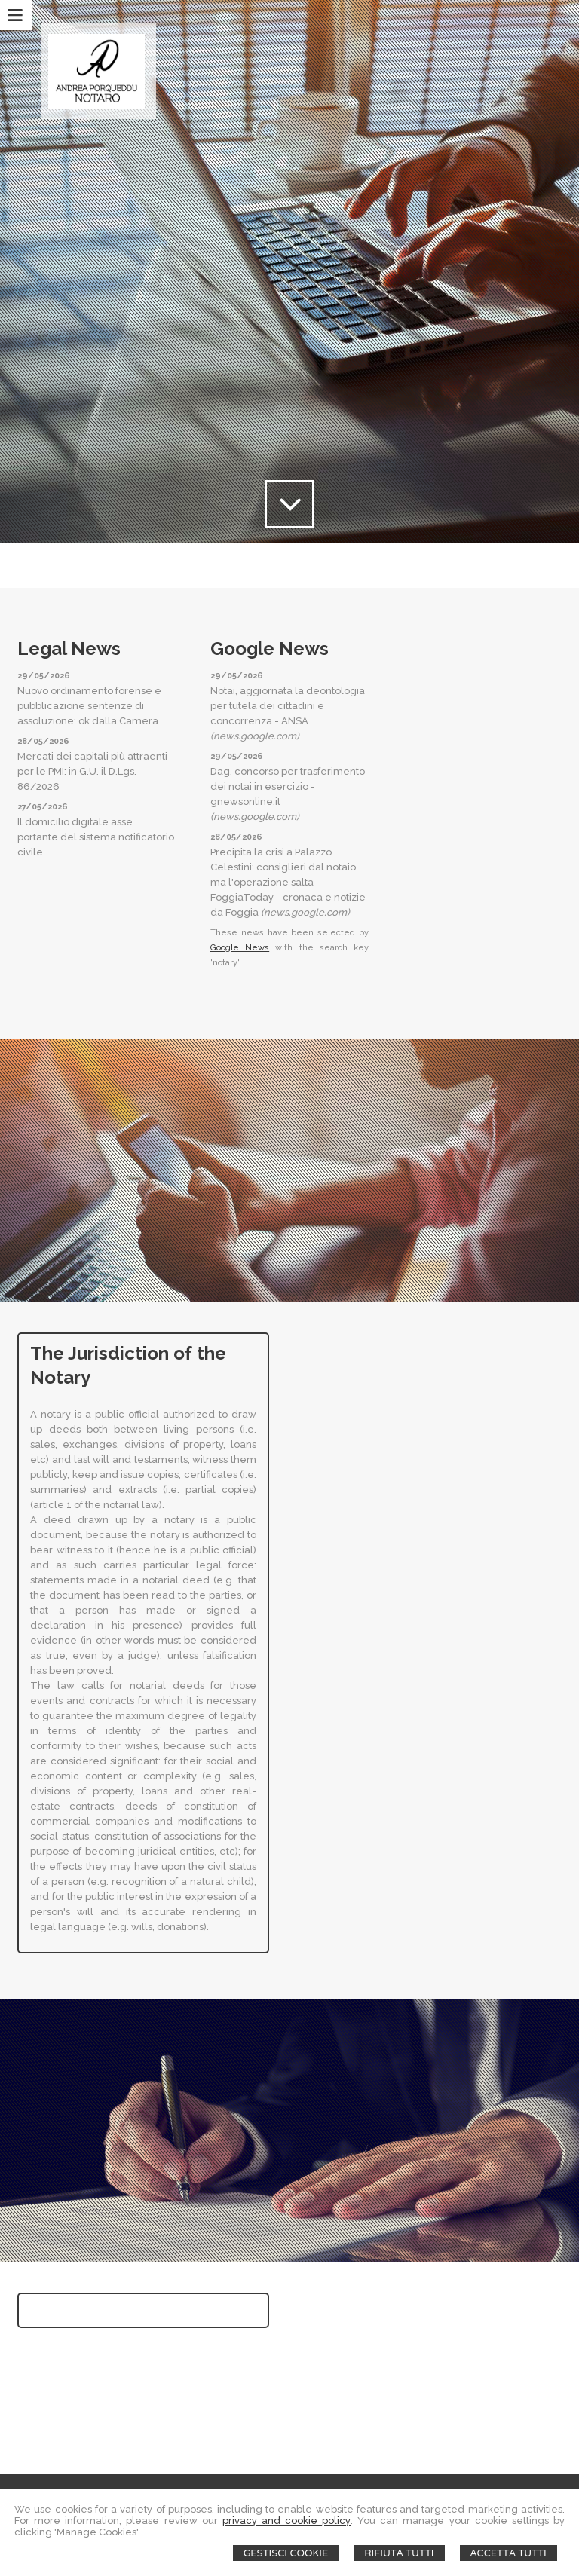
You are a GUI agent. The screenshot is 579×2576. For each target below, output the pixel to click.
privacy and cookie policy (286, 2520)
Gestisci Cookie (286, 2553)
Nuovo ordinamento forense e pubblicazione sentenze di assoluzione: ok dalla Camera (89, 706)
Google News (239, 948)
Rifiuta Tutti (398, 2553)
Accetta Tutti (508, 2553)
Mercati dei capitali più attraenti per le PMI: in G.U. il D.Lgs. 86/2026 (92, 771)
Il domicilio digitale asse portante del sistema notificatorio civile (95, 837)
